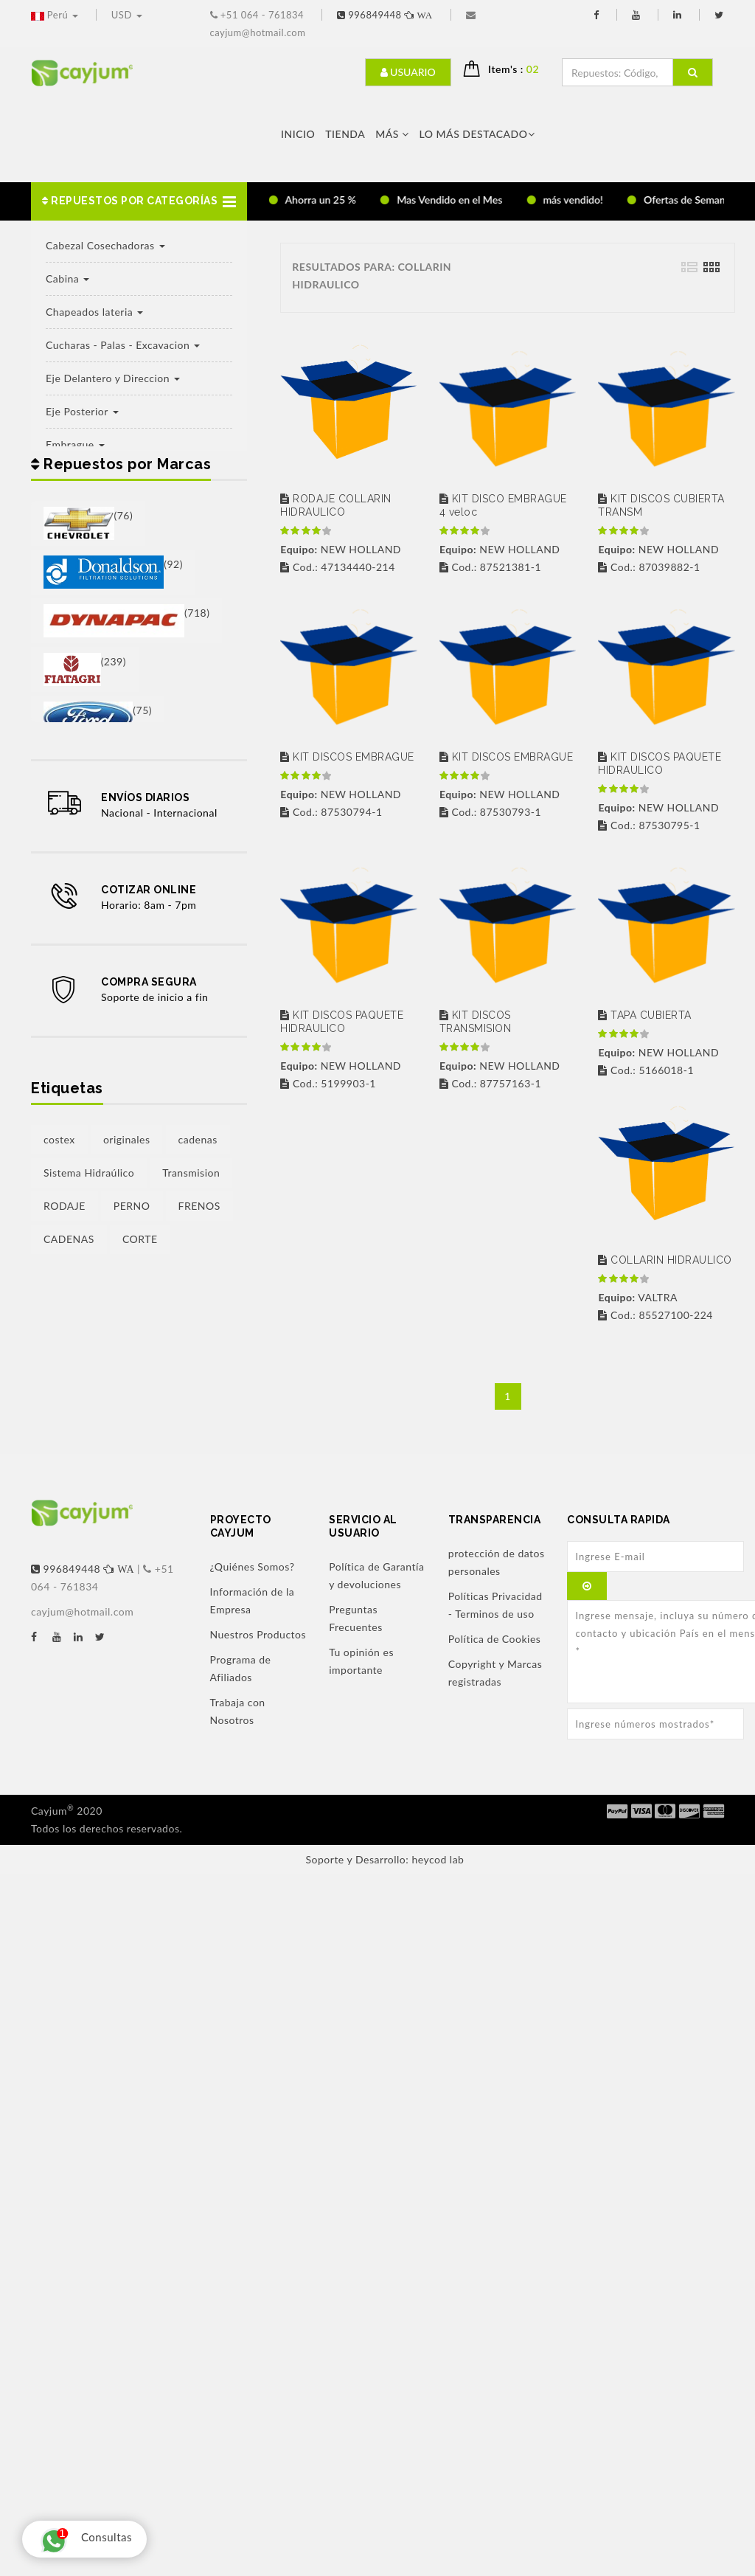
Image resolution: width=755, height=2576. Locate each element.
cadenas (198, 1139)
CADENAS (69, 1239)
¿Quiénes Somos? (252, 1566)
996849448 (386, 15)
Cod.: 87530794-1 (331, 812)
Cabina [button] (67, 278)
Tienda (345, 134)
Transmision (191, 1172)
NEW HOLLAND (340, 549)
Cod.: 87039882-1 (649, 567)
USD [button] (126, 15)
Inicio (298, 134)
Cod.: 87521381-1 (490, 567)
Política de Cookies (494, 1638)
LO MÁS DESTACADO (477, 134)
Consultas (82, 2539)
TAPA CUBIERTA (645, 1015)
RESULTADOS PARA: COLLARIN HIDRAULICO (371, 275)
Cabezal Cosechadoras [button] (105, 245)
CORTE (140, 1239)
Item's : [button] (519, 69)
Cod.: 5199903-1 (328, 1083)
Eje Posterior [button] (82, 411)
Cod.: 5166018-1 (646, 1070)
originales (126, 1139)
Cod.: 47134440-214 (337, 567)
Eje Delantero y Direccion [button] (113, 378)
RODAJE (65, 1205)
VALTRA (637, 1297)
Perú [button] (56, 15)
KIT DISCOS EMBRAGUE (347, 757)
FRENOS (199, 1205)
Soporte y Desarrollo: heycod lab (385, 1859)
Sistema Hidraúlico (89, 1172)
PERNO (132, 1205)
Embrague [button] (75, 444)
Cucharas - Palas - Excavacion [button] (123, 345)
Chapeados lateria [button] (94, 311)
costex (59, 1139)
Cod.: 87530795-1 (649, 825)
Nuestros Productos (258, 1634)
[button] (139, 201)
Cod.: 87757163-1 (490, 1083)
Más (391, 134)
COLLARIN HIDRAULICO (665, 1260)
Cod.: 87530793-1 (490, 812)
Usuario (408, 72)
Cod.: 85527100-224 (655, 1315)
